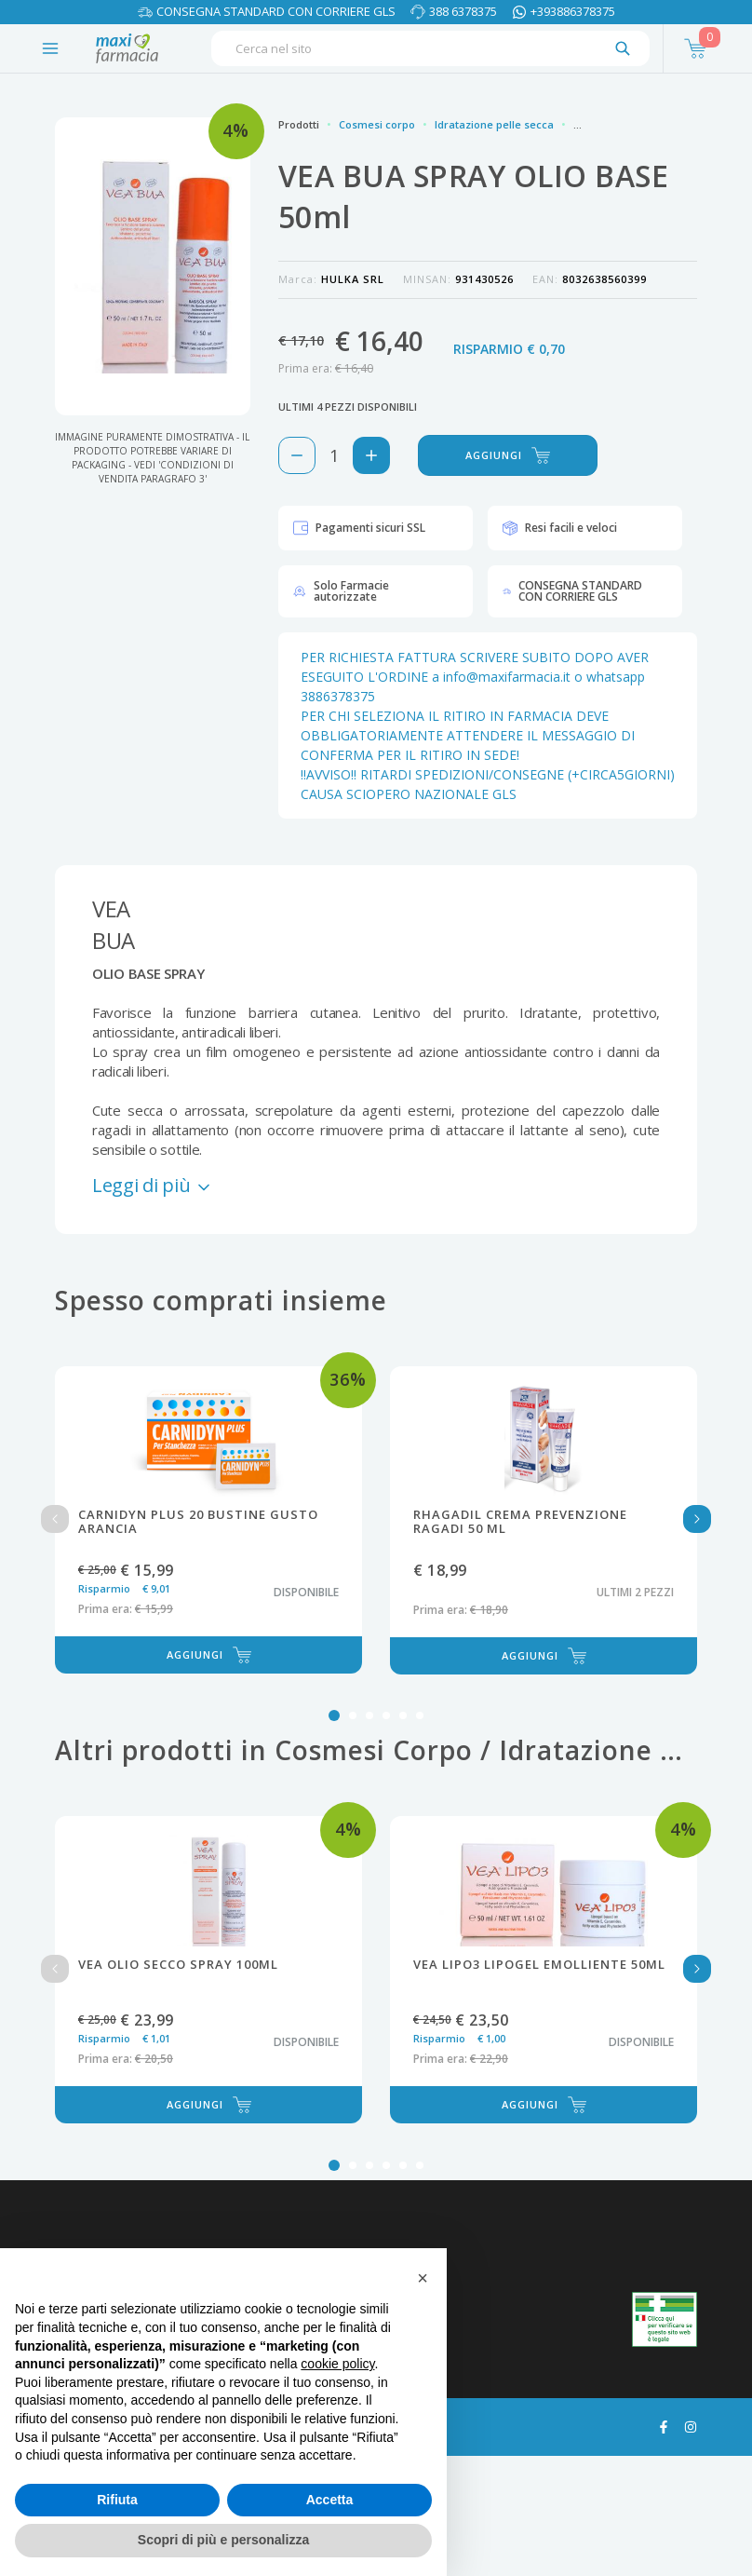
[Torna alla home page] (127, 48)
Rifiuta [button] (117, 2499)
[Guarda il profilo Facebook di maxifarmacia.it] (663, 2425)
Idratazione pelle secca (494, 124)
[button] (422, 2278)
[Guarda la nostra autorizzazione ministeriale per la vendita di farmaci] (664, 2319)
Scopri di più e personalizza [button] (223, 2539)
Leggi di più (152, 1185)
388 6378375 (463, 11)
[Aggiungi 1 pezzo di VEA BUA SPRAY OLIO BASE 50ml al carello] (371, 455)
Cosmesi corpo (377, 124)
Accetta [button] (330, 2499)
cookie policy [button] (337, 2363)
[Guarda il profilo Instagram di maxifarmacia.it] (690, 2425)
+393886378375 (572, 11)
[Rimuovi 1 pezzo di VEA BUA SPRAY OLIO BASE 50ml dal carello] (297, 455)
